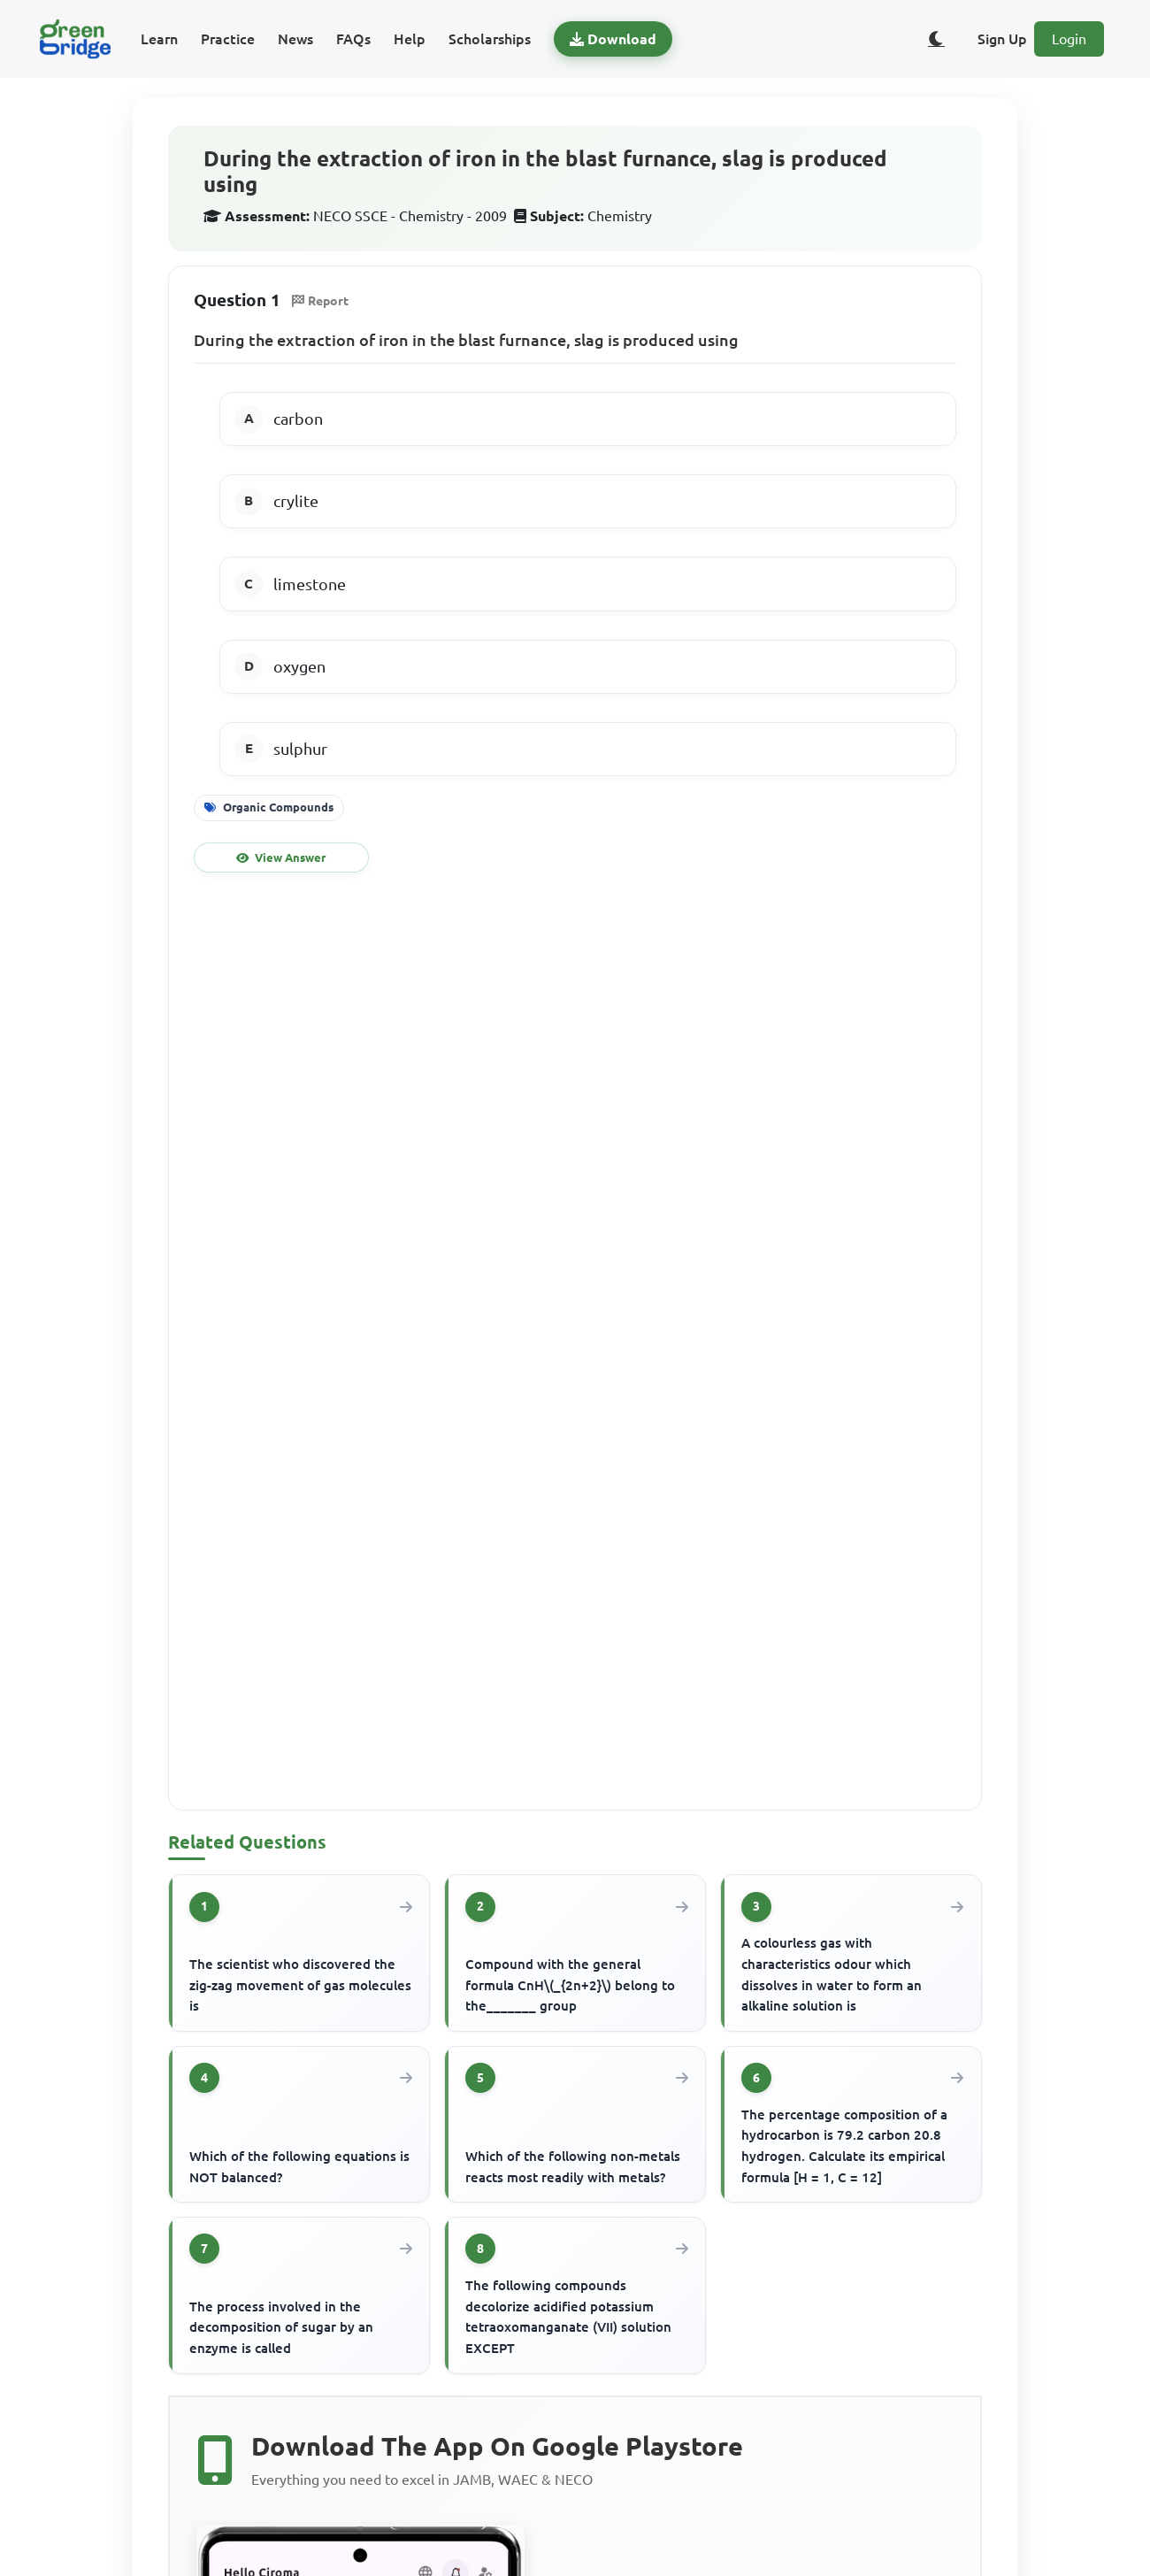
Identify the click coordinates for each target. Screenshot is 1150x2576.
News (295, 39)
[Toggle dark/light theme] (936, 39)
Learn (159, 39)
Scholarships (489, 39)
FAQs (353, 39)
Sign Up (1002, 39)
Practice (228, 39)
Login (1069, 39)
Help (410, 39)
